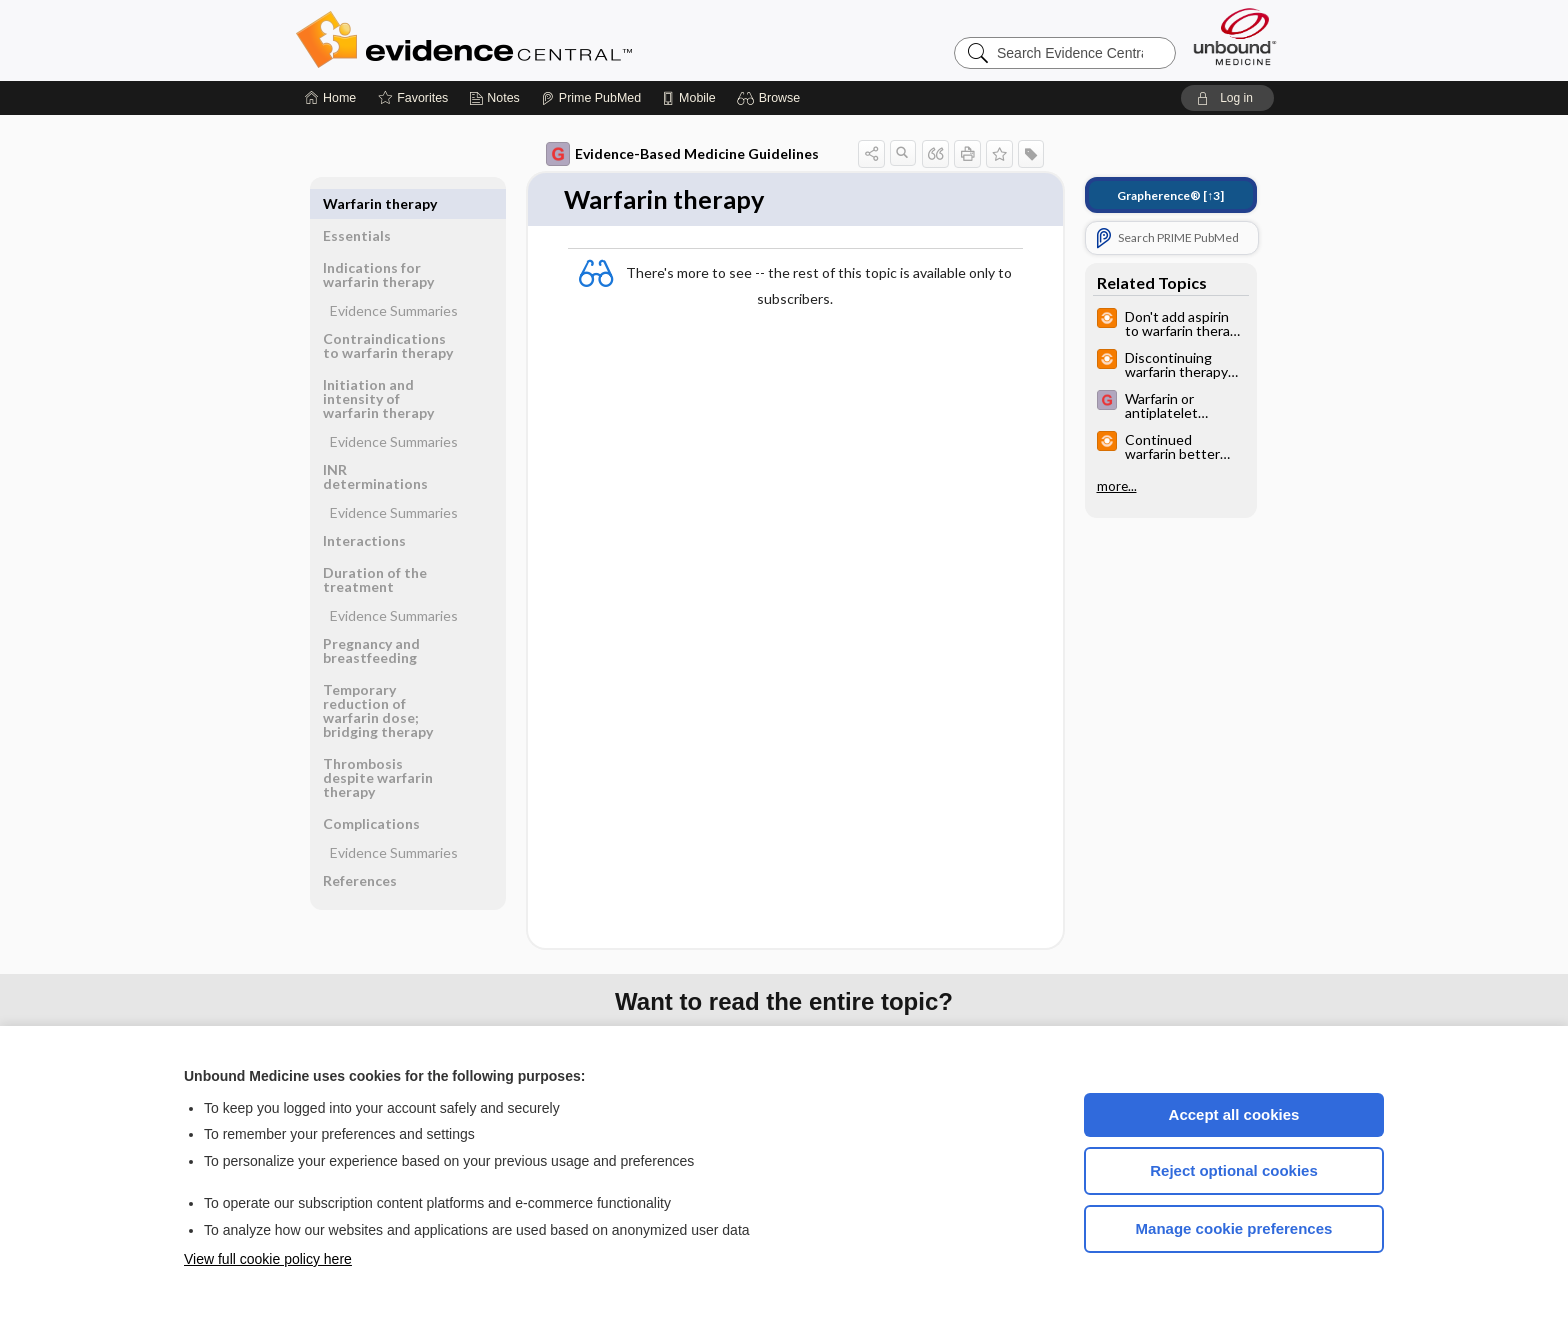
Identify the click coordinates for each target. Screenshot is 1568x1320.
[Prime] (591, 98)
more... (1117, 486)
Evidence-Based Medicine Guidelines (682, 154)
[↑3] (1170, 195)
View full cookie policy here (268, 1259)
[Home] (330, 98)
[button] (771, 98)
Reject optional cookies (1234, 1170)
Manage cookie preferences (1234, 1228)
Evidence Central (544, 40)
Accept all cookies (1234, 1114)
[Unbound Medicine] (1235, 36)
